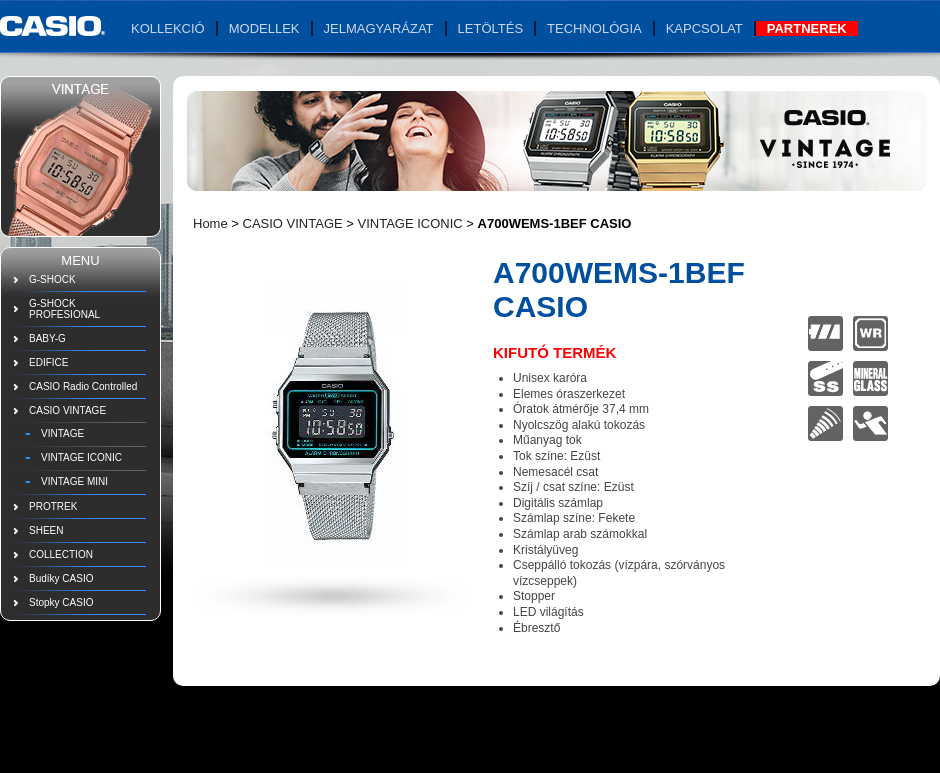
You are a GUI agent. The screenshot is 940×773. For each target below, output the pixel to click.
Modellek (264, 28)
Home (210, 223)
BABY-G (47, 338)
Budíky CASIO (61, 578)
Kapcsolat (704, 28)
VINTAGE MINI (74, 481)
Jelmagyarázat (379, 28)
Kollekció (168, 28)
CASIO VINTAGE (67, 410)
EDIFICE (48, 362)
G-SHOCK (52, 279)
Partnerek (807, 28)
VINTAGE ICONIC (81, 457)
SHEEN (46, 530)
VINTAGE (62, 433)
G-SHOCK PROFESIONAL (64, 309)
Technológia (594, 28)
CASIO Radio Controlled (83, 386)
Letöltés (491, 28)
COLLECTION (61, 554)
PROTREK (53, 506)
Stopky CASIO (61, 602)
